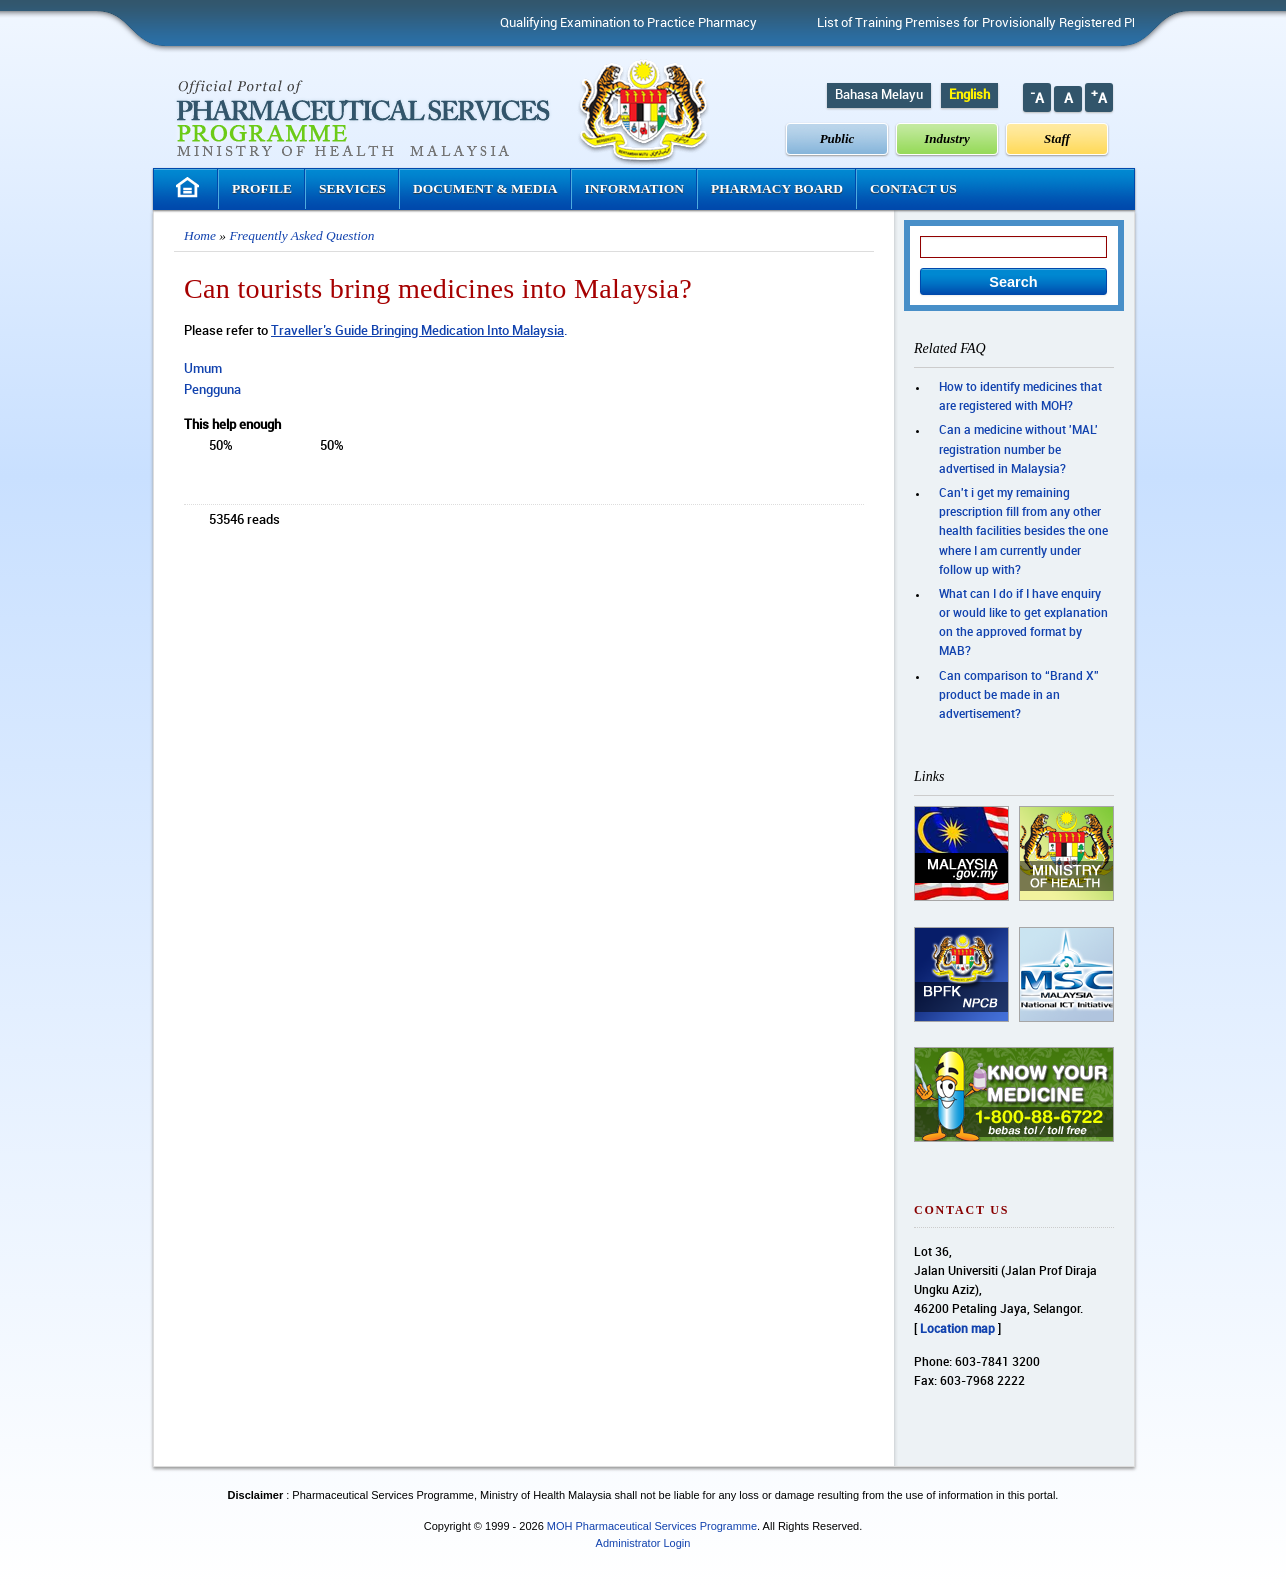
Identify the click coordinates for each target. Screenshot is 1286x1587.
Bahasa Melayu (879, 95)
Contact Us (913, 188)
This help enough (232, 425)
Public (837, 138)
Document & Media (485, 188)
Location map (957, 1329)
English (969, 95)
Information (635, 188)
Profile (262, 188)
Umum (203, 369)
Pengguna (212, 390)
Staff (1057, 138)
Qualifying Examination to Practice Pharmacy (634, 23)
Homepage (190, 187)
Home (200, 235)
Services (352, 188)
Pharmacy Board (777, 188)
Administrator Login (643, 1543)
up (259, 448)
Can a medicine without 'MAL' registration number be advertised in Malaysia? (1018, 449)
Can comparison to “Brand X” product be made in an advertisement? (1019, 695)
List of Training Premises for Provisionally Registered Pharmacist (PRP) (1027, 23)
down (308, 448)
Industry (947, 138)
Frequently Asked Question (301, 235)
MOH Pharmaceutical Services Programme (652, 1526)
